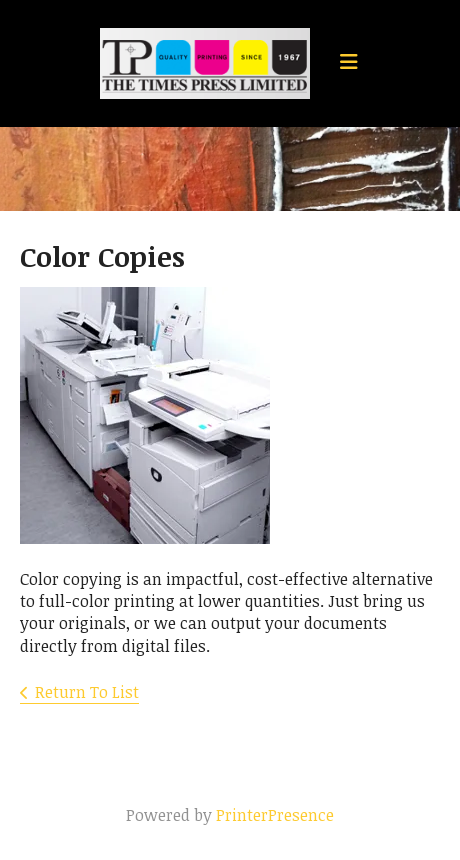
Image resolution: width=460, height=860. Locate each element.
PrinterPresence (275, 815)
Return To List (87, 692)
